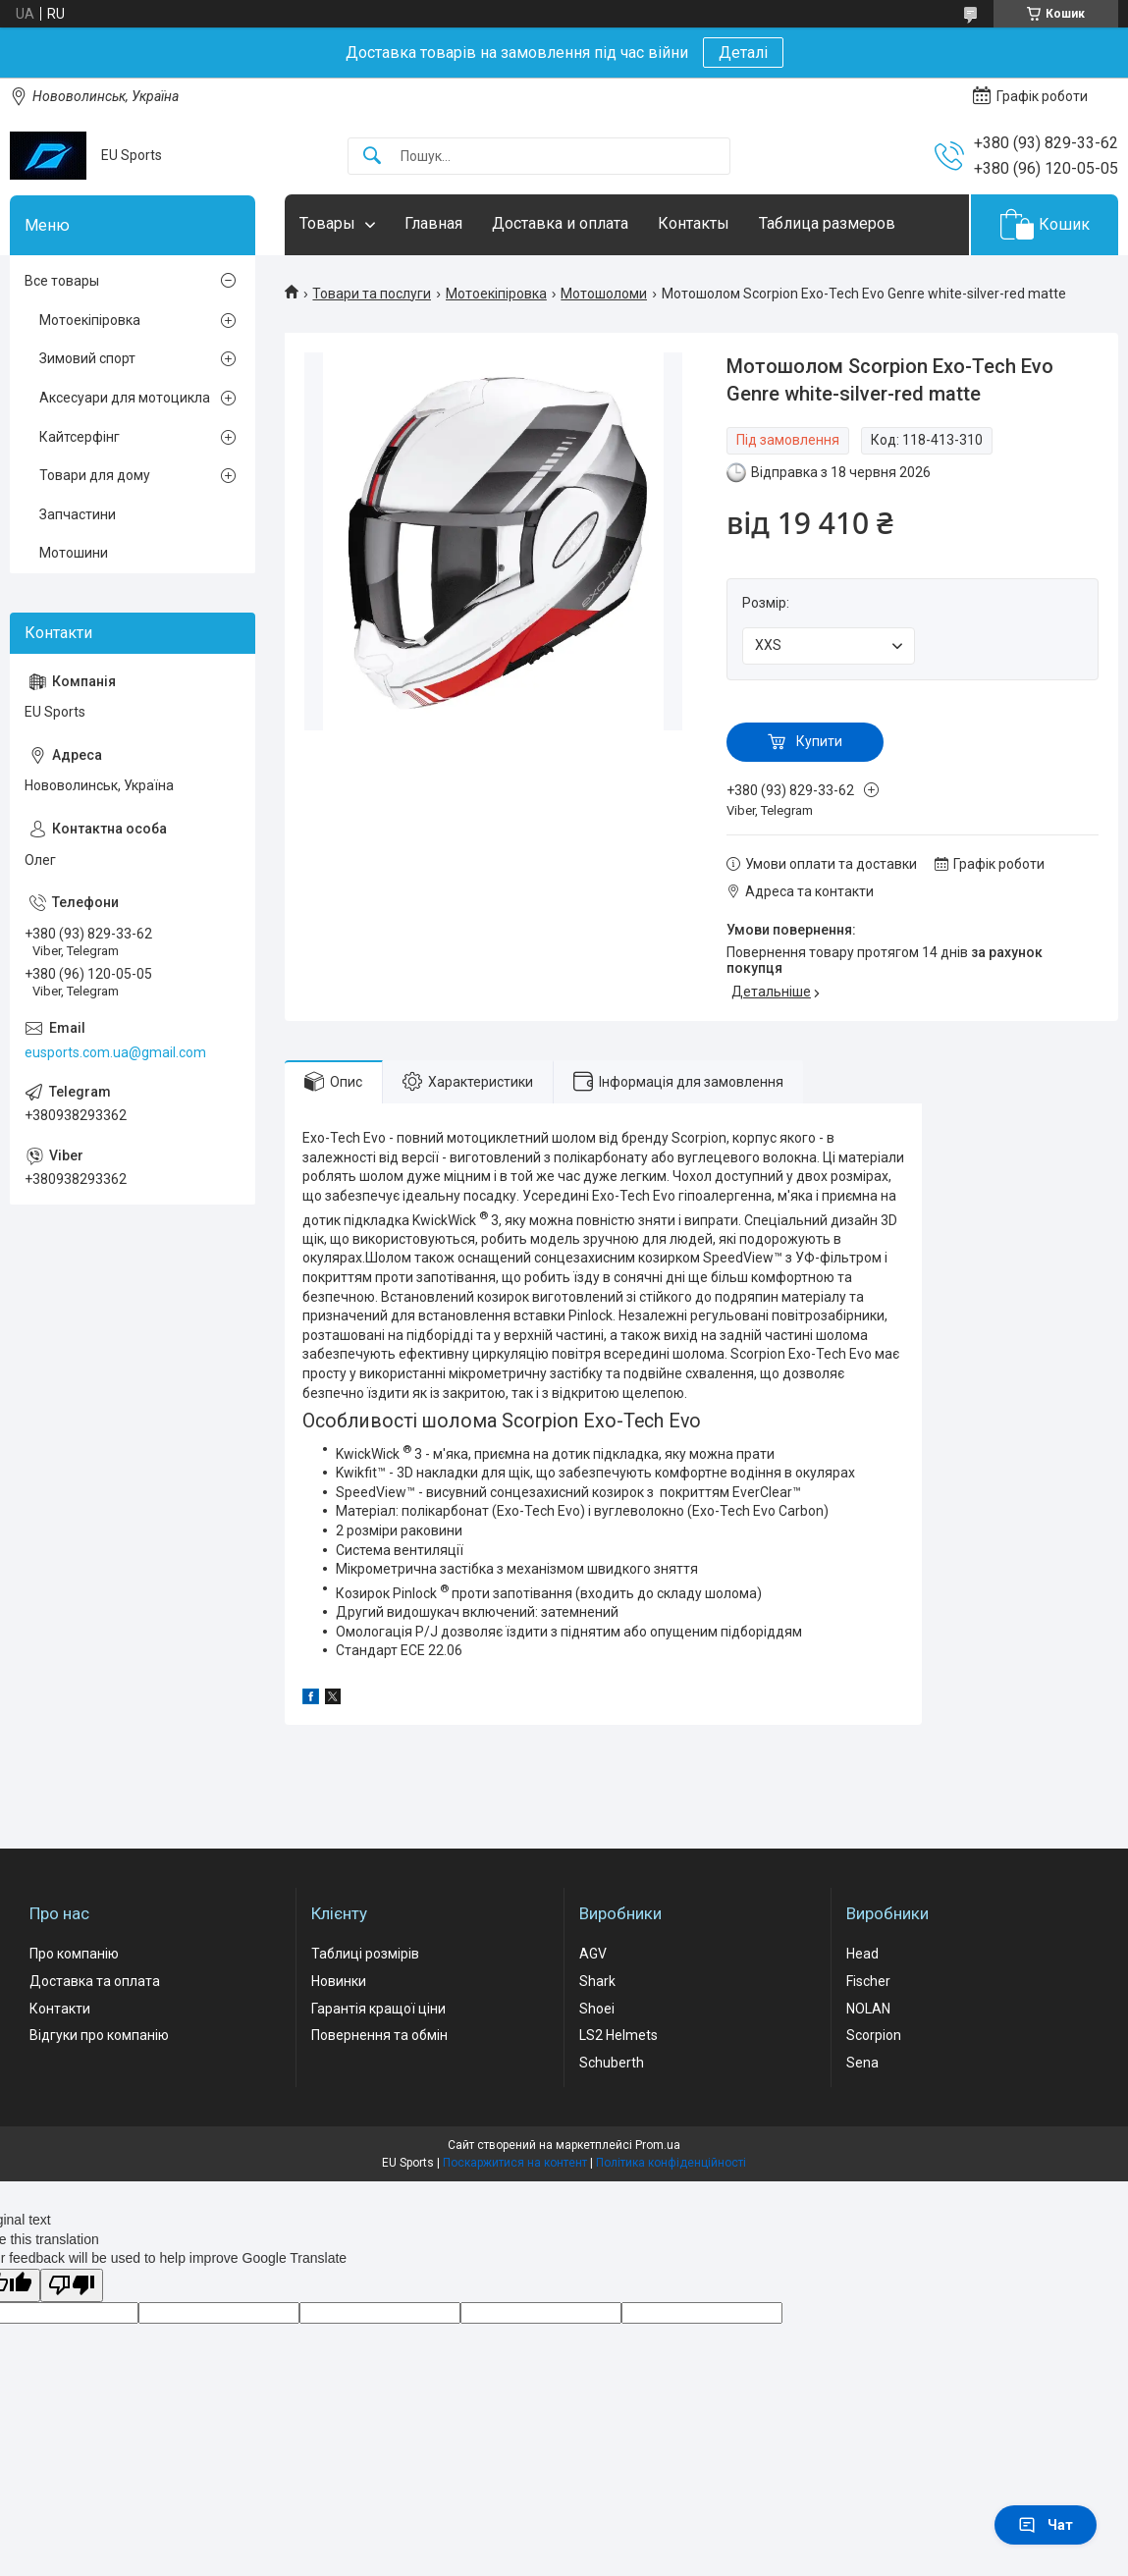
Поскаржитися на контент (515, 2163)
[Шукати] (372, 156)
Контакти (59, 2008)
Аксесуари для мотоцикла (124, 397)
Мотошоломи (604, 293)
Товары (327, 223)
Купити (819, 741)
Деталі (743, 52)
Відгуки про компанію (99, 2035)
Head (862, 1953)
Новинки (338, 1981)
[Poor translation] (71, 2286)
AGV (593, 1953)
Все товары (62, 281)
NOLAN (868, 2008)
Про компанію (74, 1953)
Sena (862, 2062)
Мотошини (73, 553)
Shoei (597, 2008)
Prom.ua (657, 2145)
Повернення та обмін (379, 2035)
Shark (597, 1981)
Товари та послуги (371, 293)
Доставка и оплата (560, 223)
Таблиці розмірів (365, 1953)
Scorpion (873, 2035)
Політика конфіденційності (671, 2163)
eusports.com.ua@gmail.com (115, 1052)
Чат (1045, 2525)
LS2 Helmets (618, 2035)
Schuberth (611, 2062)
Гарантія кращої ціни (378, 2008)
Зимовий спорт (87, 358)
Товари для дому (94, 475)
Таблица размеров (827, 223)
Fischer (868, 1981)
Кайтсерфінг (79, 437)
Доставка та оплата (94, 1981)
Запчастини (77, 514)
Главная (433, 223)
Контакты (693, 223)
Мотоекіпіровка (496, 293)
